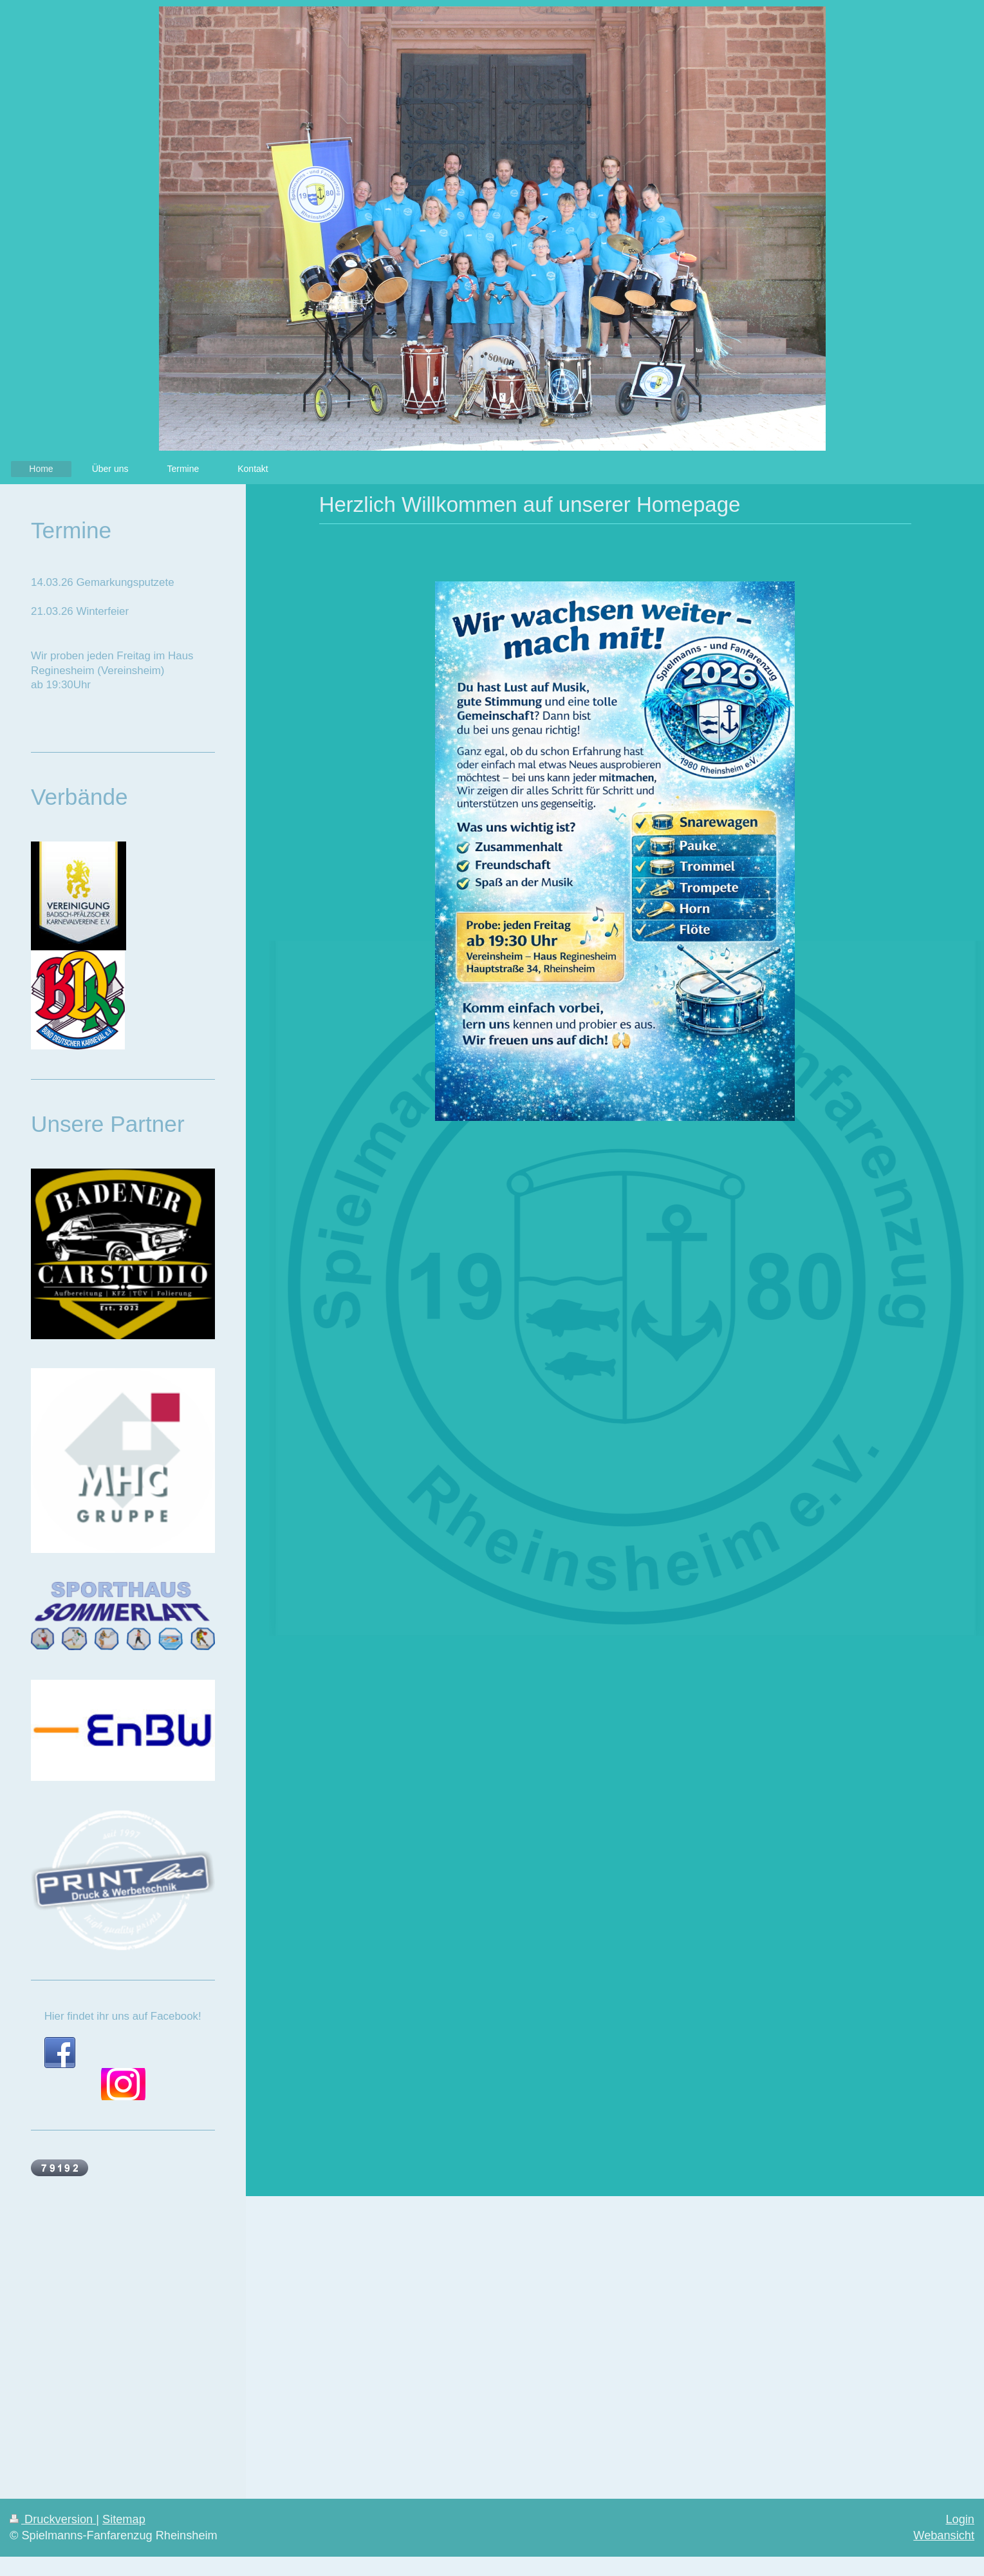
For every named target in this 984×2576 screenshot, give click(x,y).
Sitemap (123, 2519)
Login (959, 2519)
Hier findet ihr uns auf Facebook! (122, 2016)
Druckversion (53, 2519)
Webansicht (943, 2535)
